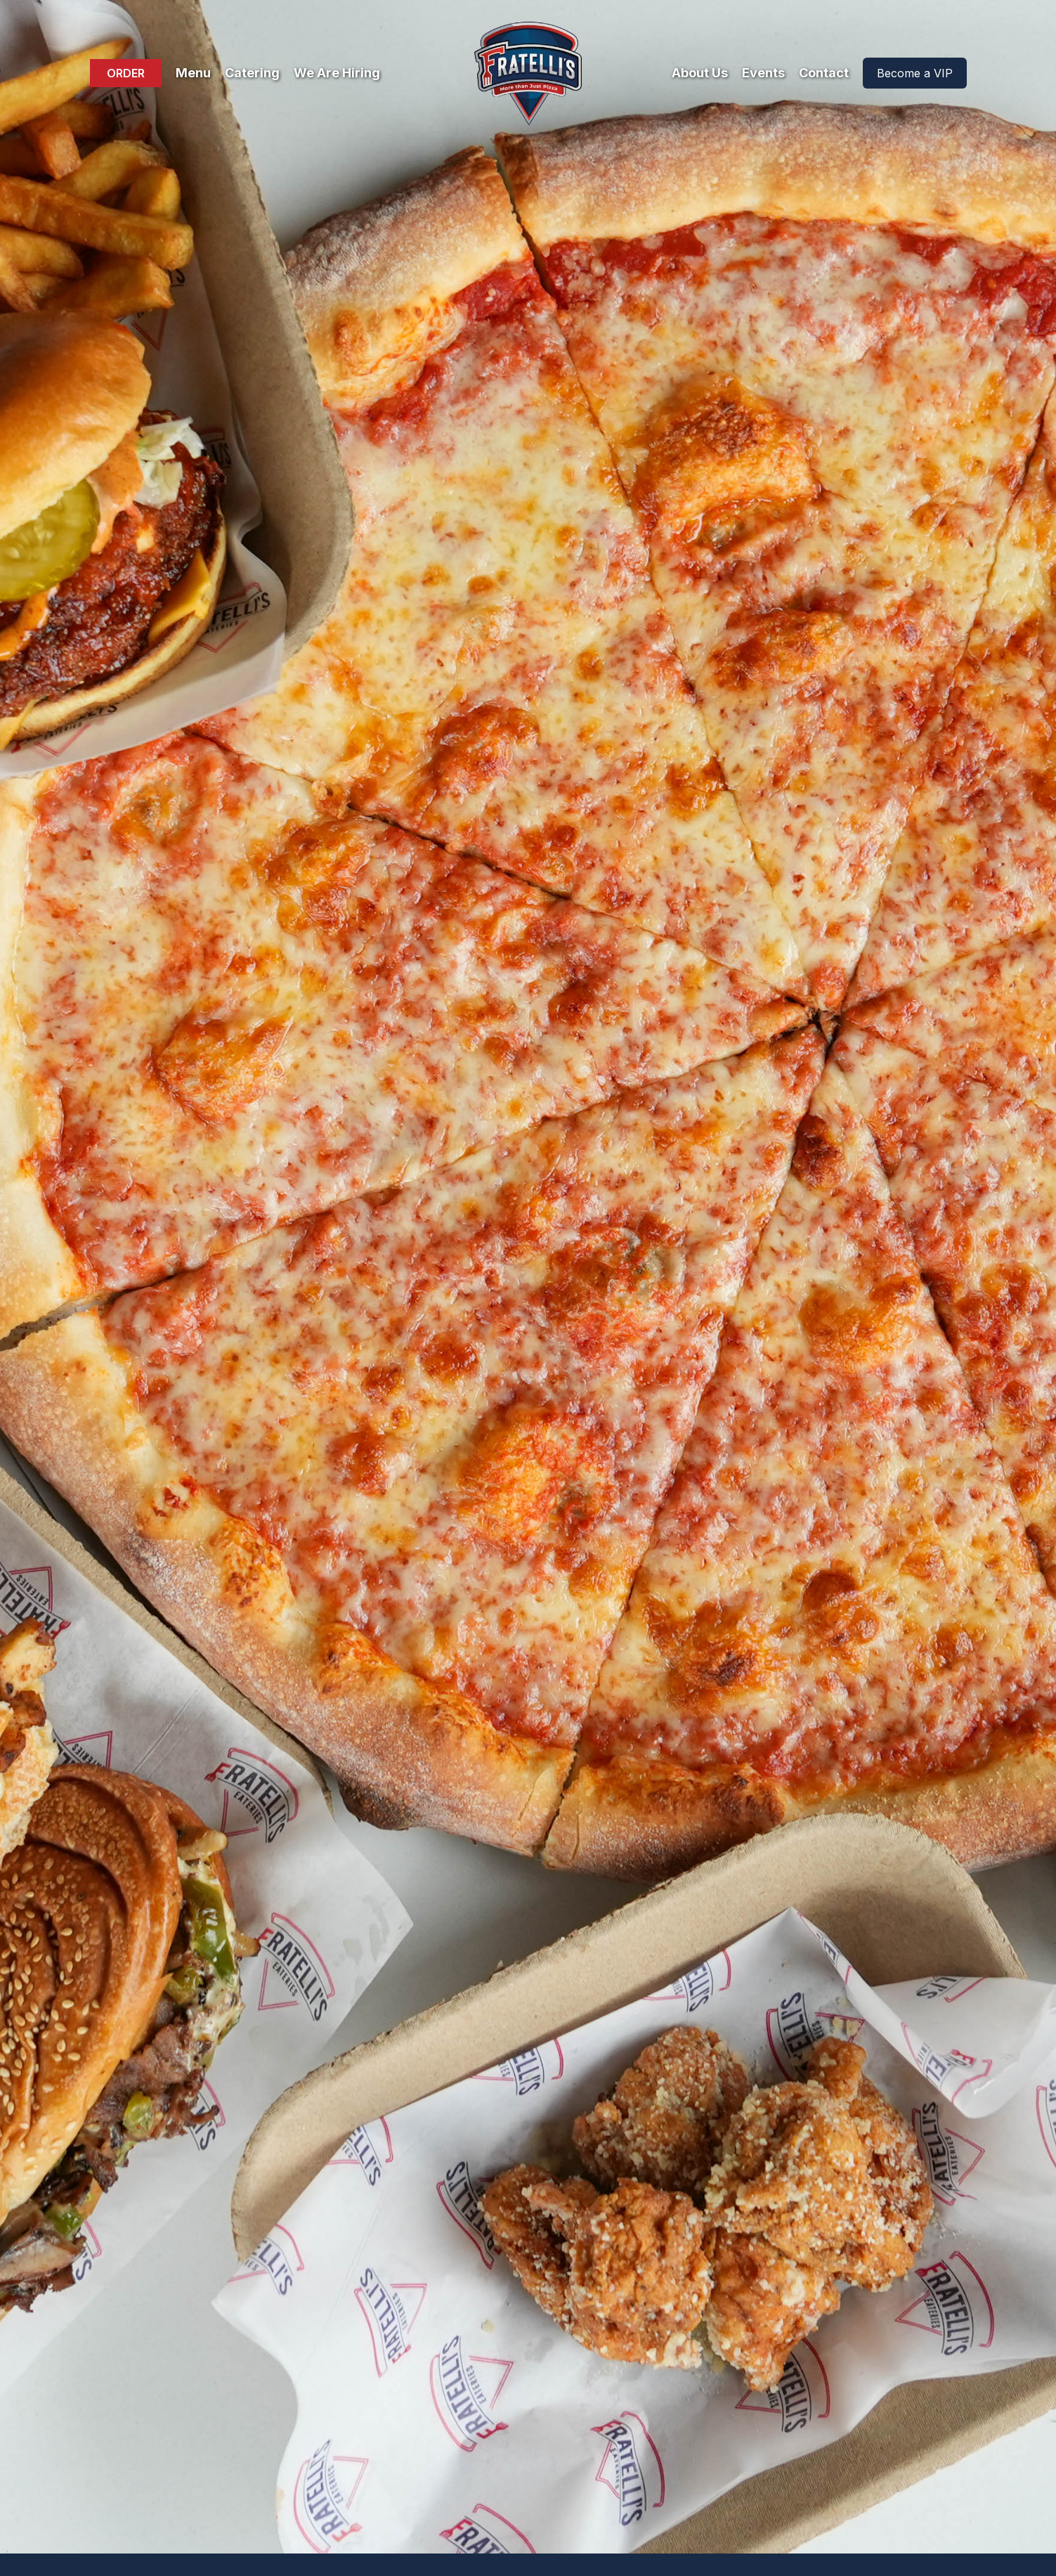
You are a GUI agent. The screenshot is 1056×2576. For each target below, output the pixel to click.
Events (763, 72)
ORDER (126, 73)
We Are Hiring (337, 72)
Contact (824, 72)
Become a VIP (915, 73)
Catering (252, 72)
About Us (700, 72)
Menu (193, 72)
